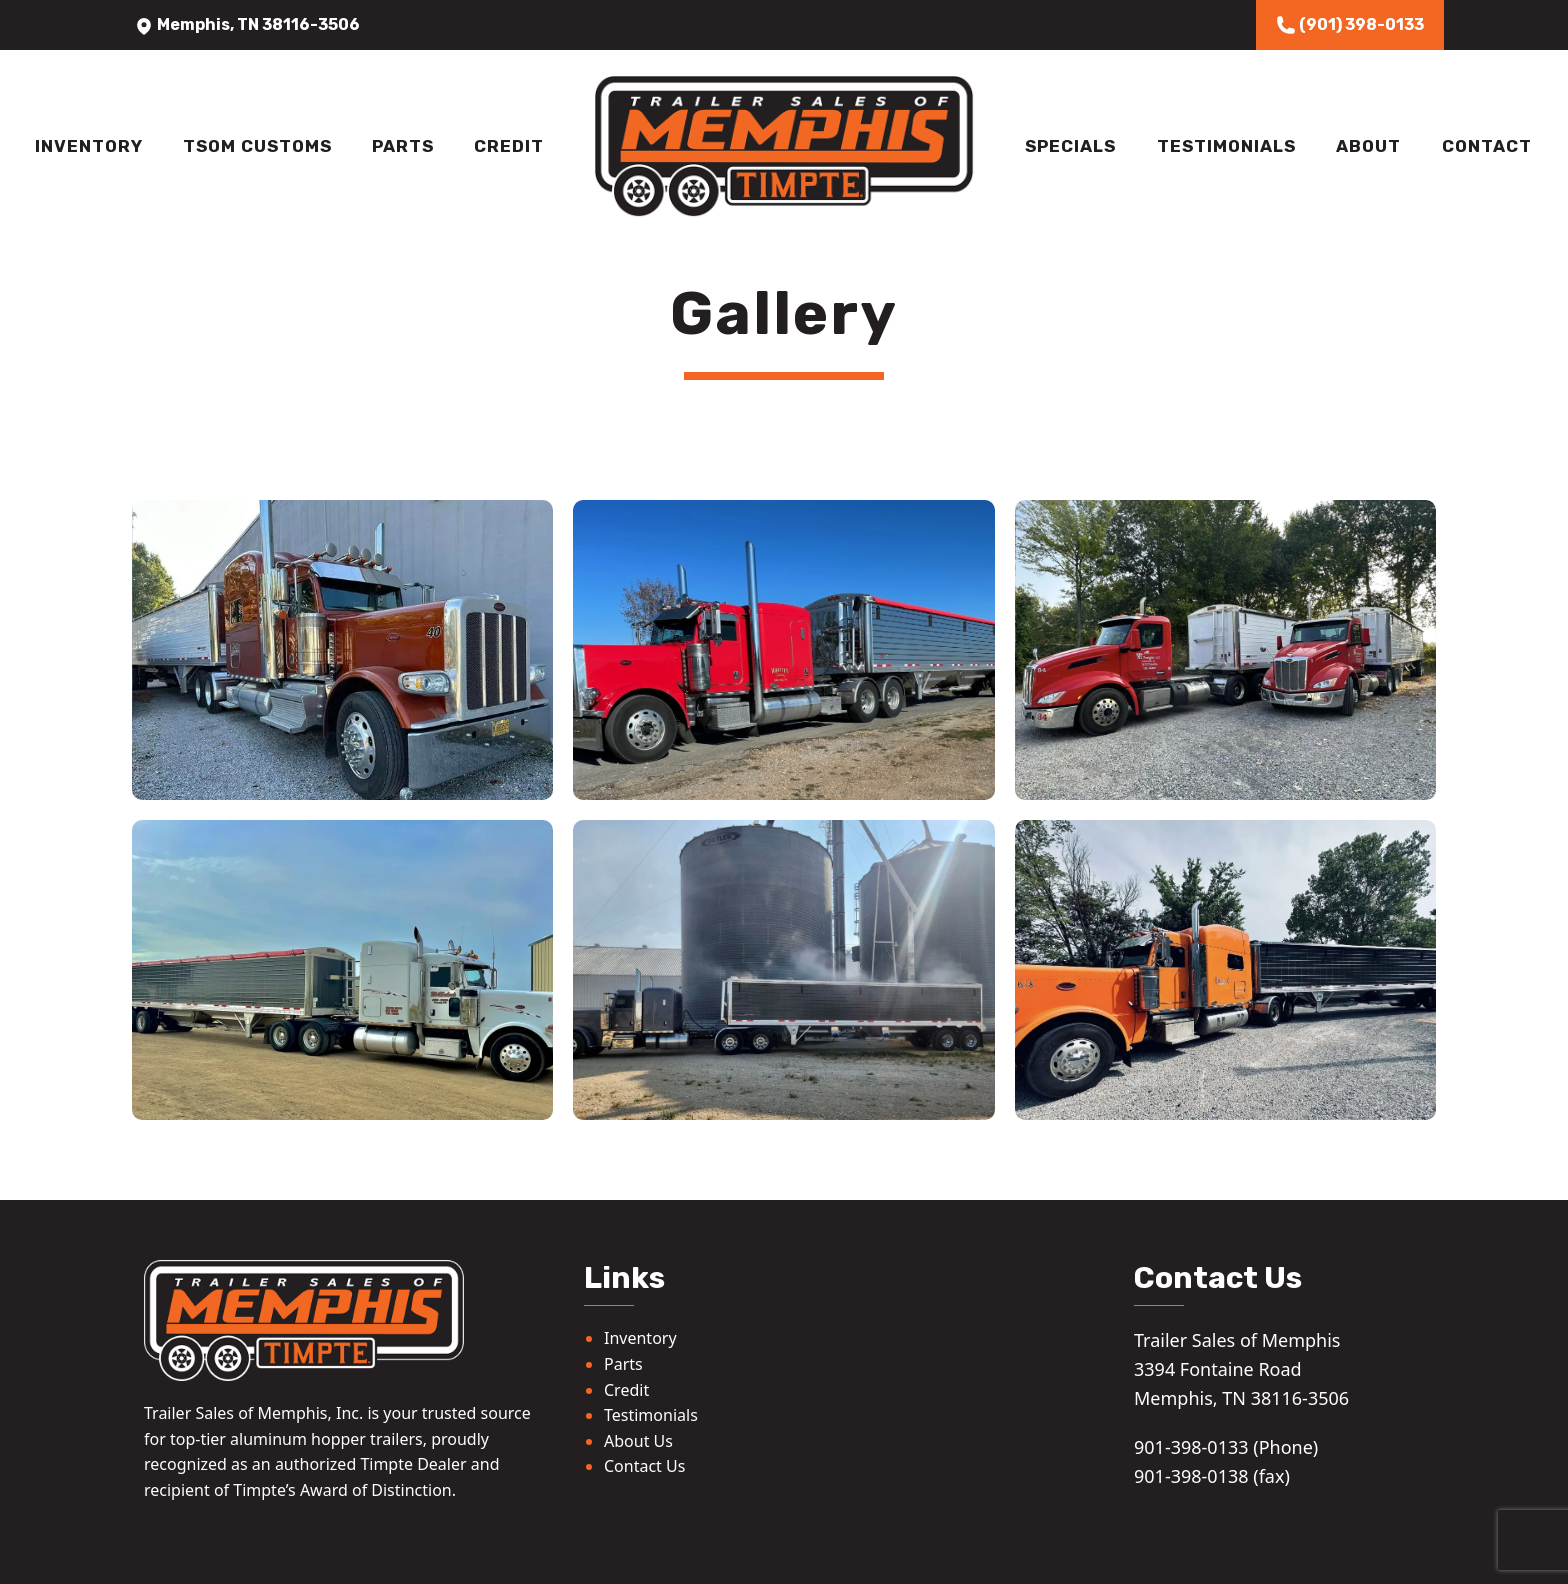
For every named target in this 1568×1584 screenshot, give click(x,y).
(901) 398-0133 (1350, 25)
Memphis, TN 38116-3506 (247, 24)
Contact (1487, 146)
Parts (403, 146)
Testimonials (1226, 146)
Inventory (89, 146)
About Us (638, 1441)
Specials (1070, 146)
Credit (509, 146)
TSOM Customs (257, 146)
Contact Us (644, 1466)
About (1368, 146)
